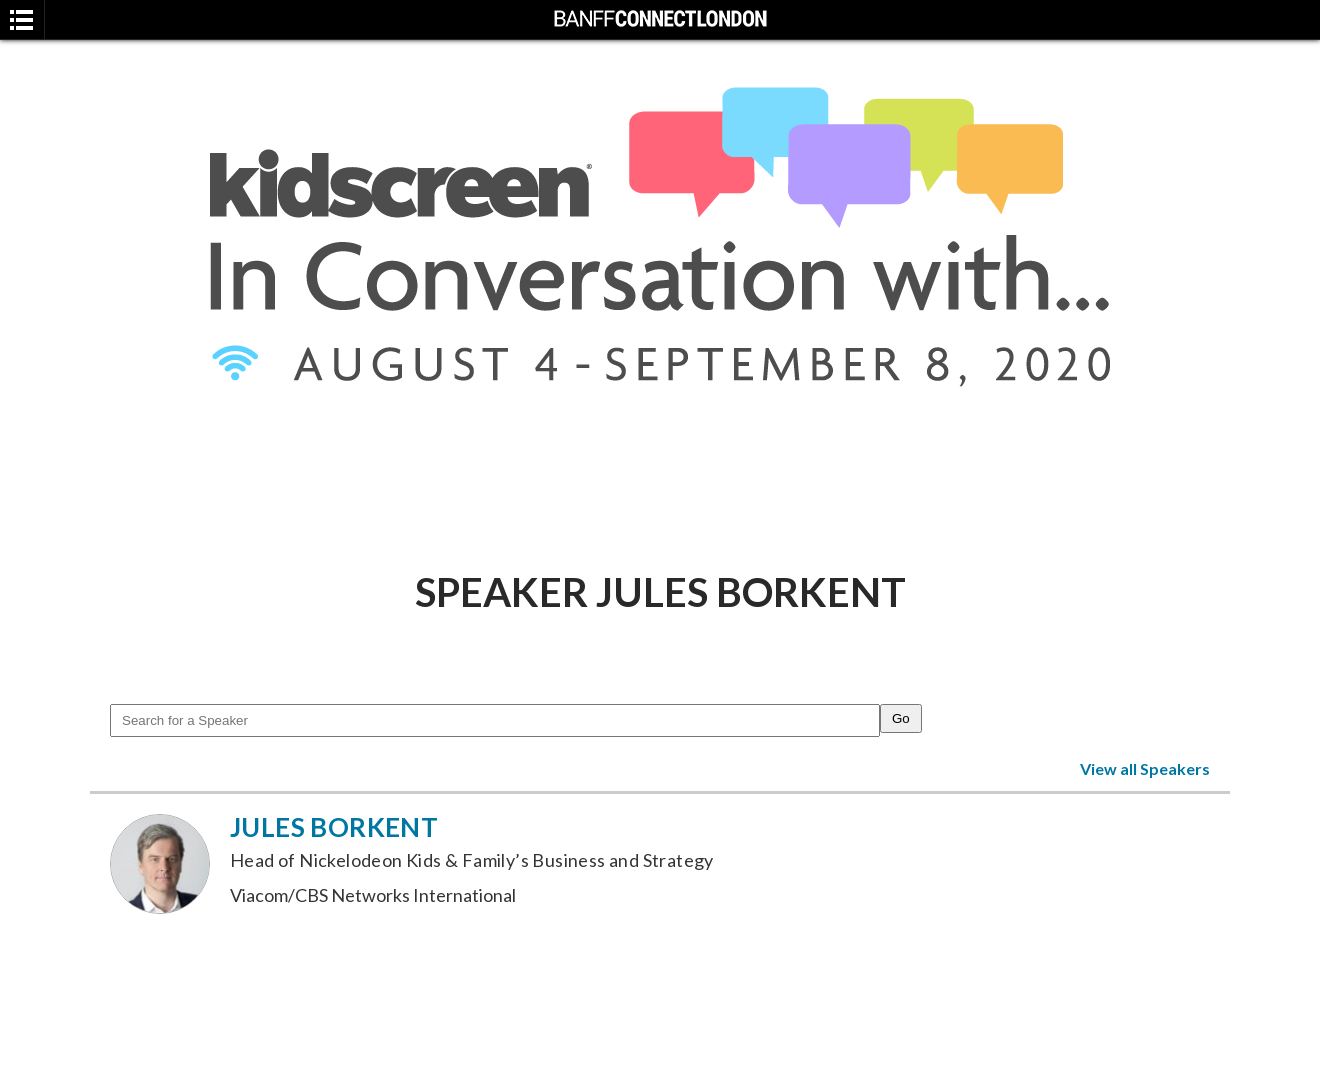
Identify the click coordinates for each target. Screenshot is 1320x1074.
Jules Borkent (334, 827)
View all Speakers (1145, 768)
